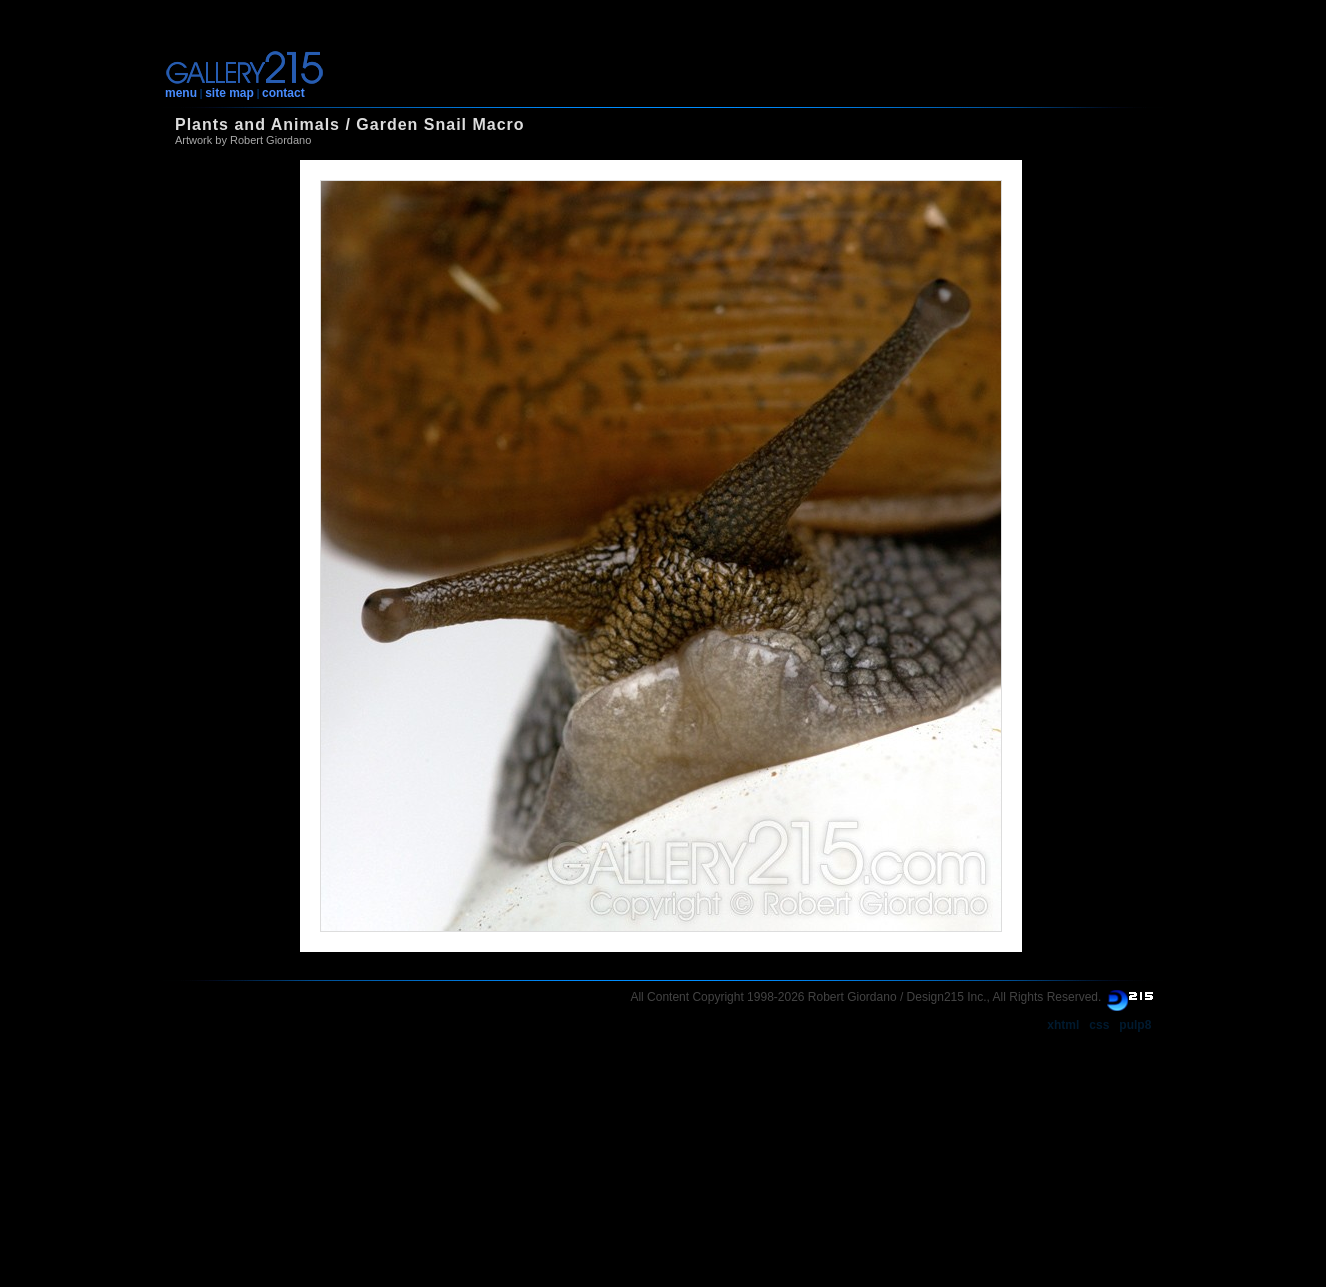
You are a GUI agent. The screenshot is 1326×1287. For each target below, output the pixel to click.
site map (229, 93)
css (1099, 1025)
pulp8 (1135, 1025)
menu (181, 93)
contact (283, 93)
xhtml (1063, 1025)
